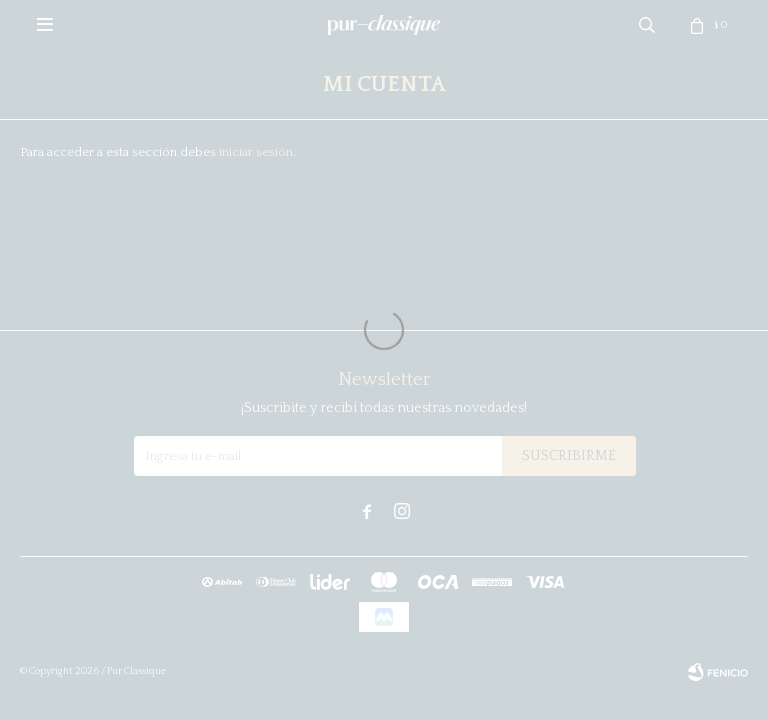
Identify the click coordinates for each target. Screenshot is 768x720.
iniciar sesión (256, 152)
